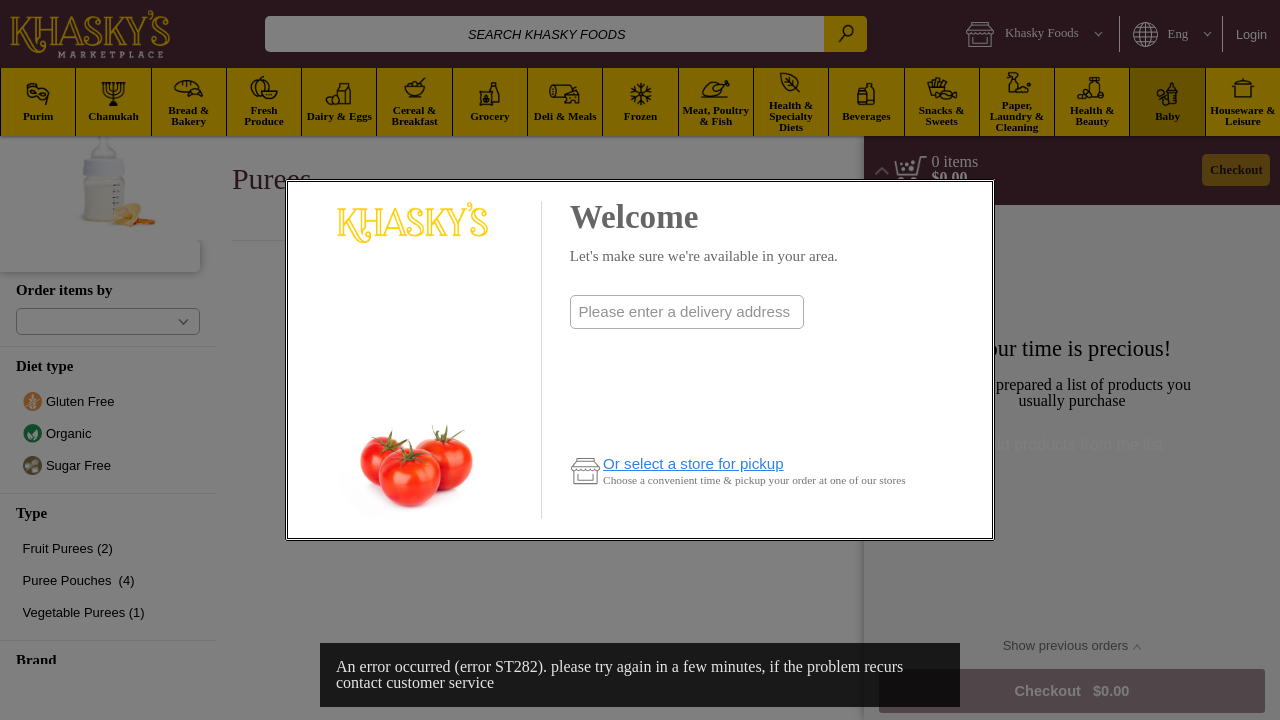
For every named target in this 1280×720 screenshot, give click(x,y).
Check (686, 351)
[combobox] (687, 312)
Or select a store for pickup (693, 463)
